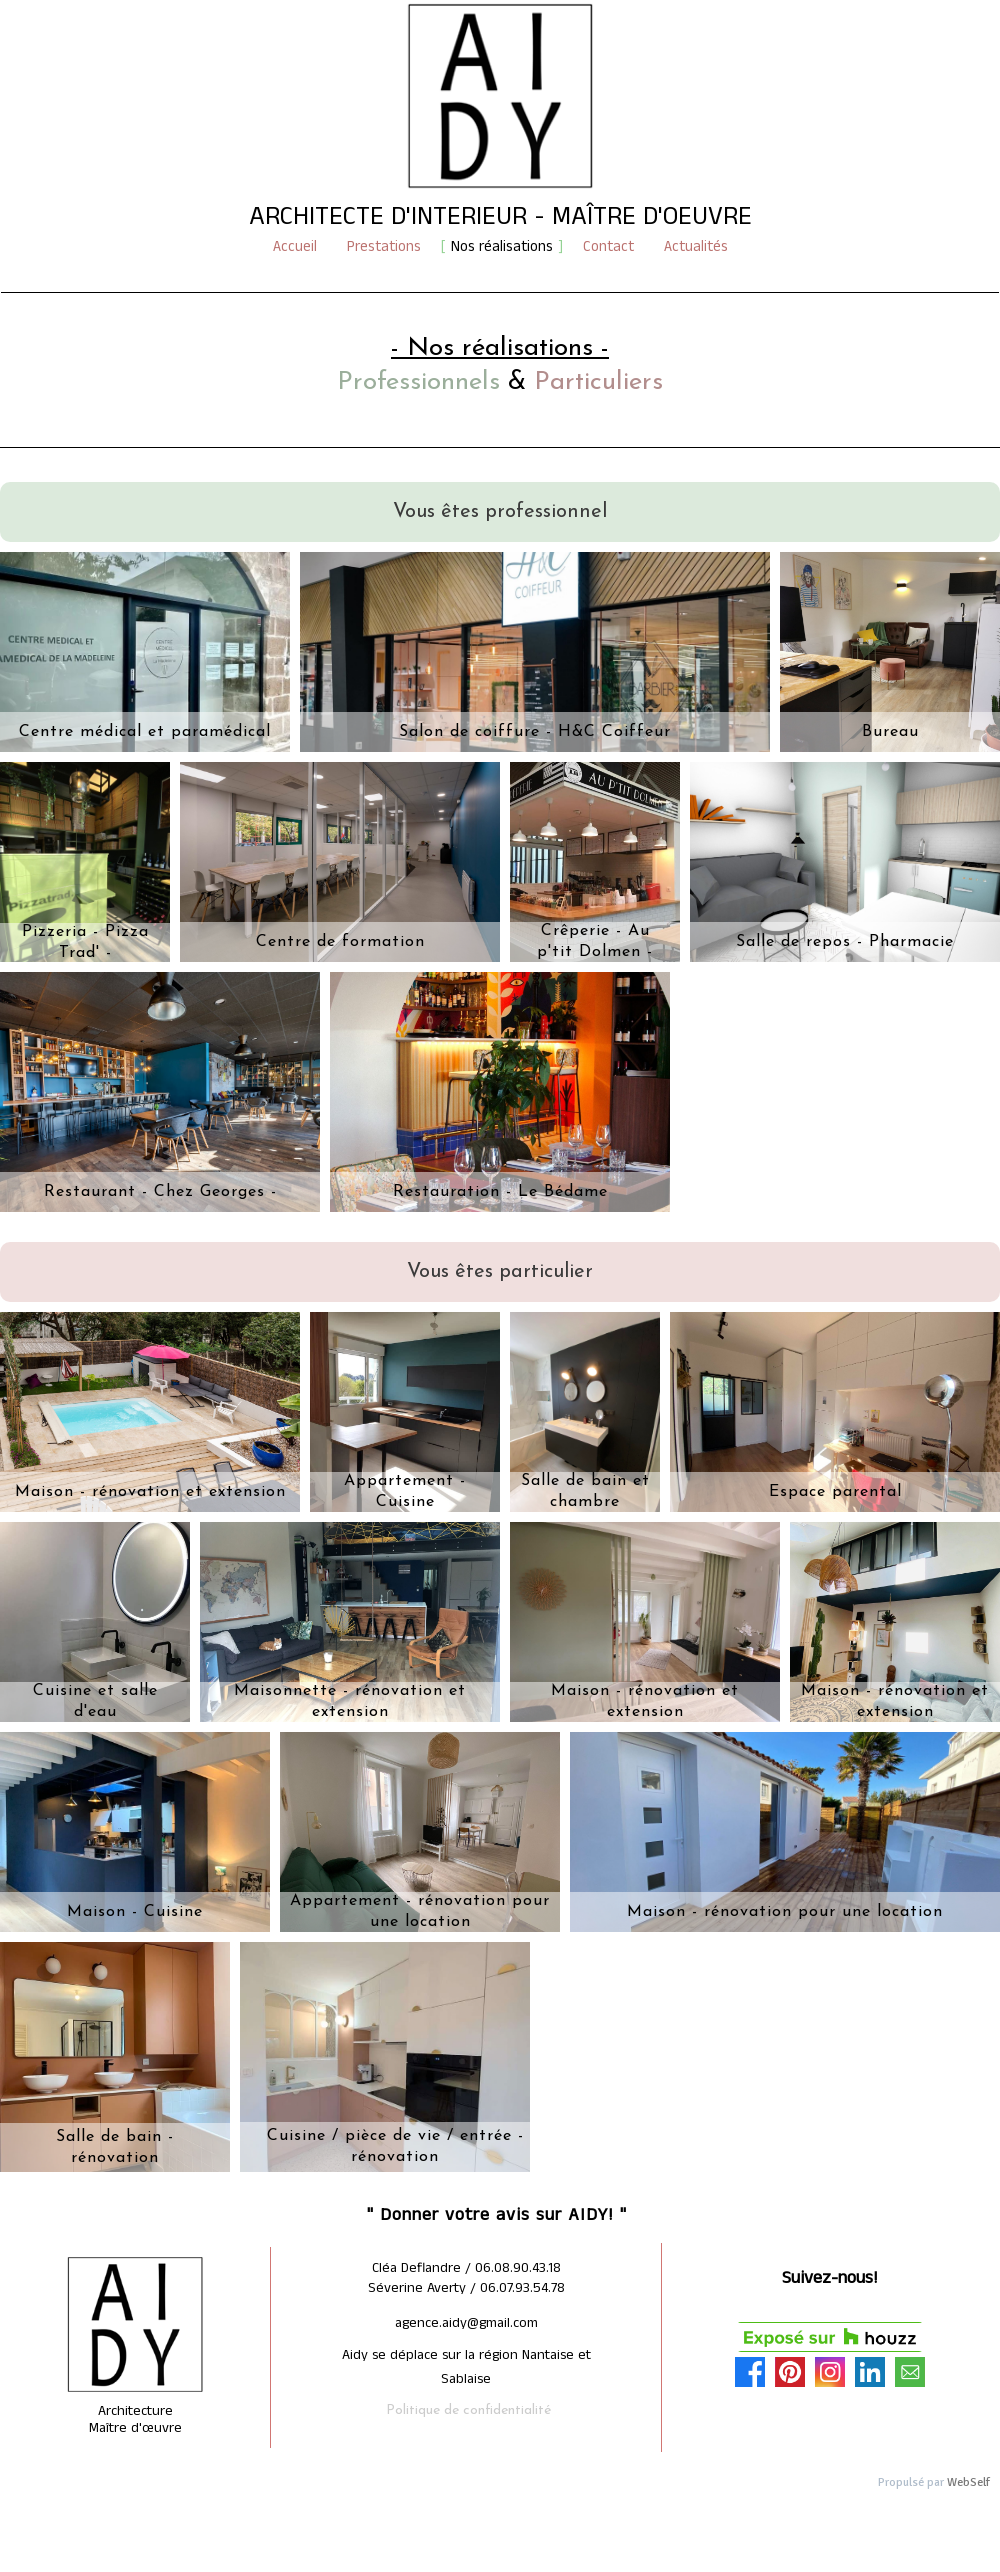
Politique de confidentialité (468, 2410)
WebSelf (968, 2482)
